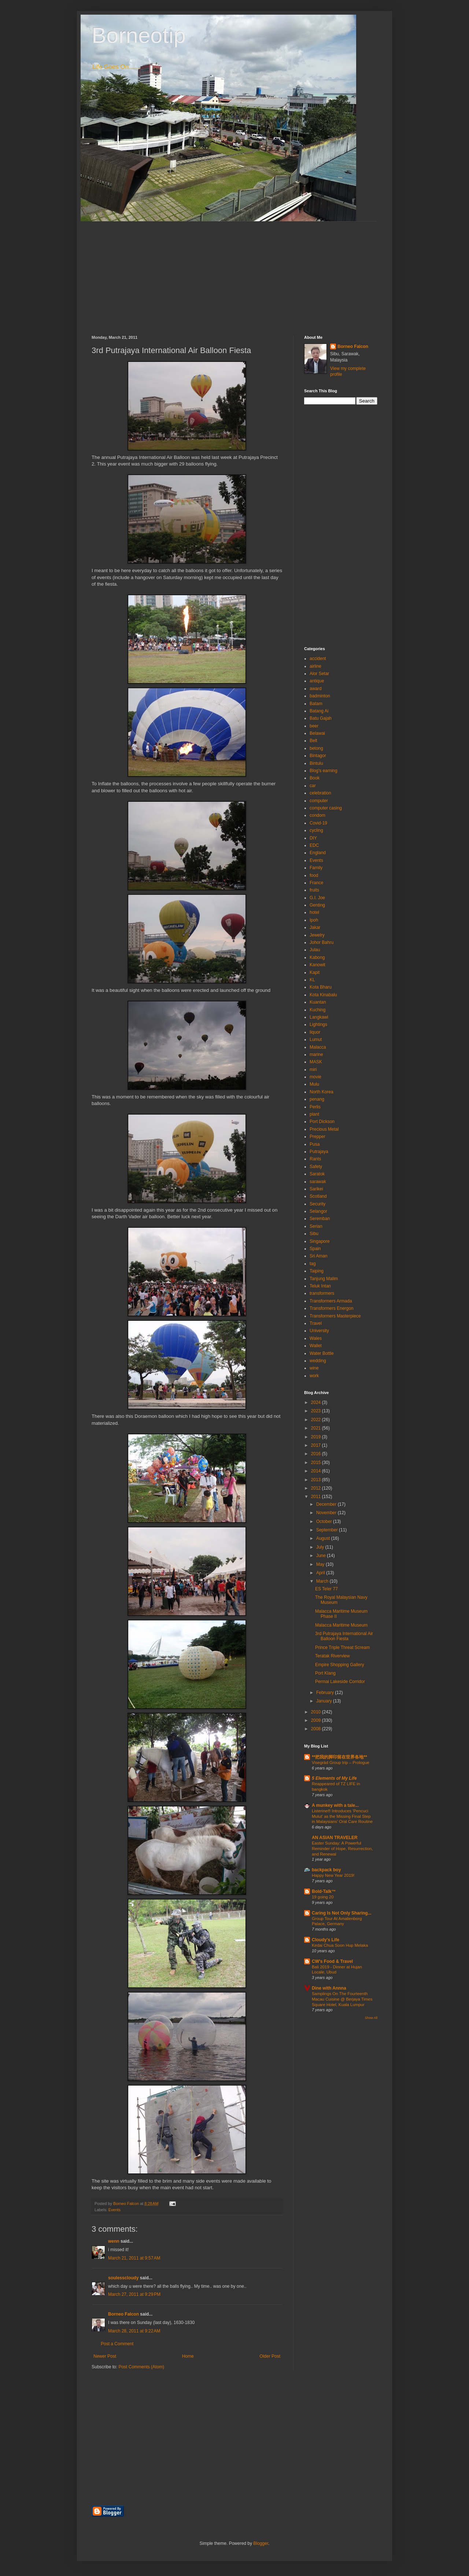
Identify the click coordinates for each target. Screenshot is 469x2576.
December (327, 1504)
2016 (316, 1453)
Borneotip (139, 35)
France (316, 882)
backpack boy (326, 1869)
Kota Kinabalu (323, 994)
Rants (315, 1158)
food (314, 875)
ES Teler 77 (326, 1588)
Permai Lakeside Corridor (340, 1681)
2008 (316, 1728)
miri (313, 1069)
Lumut (316, 1039)
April (321, 1572)
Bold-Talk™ (324, 1891)
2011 (316, 1496)
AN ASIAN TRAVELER (335, 1837)
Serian (316, 1226)
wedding (318, 1360)
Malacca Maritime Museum (341, 1625)
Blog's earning (323, 770)
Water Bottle (322, 1353)
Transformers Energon (332, 1308)
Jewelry (317, 935)
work (314, 1375)
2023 (316, 1410)
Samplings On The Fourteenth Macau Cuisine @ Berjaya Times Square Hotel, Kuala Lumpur (342, 1999)
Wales (316, 1338)
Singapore (320, 1241)
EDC (314, 845)
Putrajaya (319, 1151)
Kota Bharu (321, 987)
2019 (316, 1436)
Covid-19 (318, 823)
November (327, 1512)
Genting (317, 905)
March (323, 1581)
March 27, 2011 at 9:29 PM (134, 2294)
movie (315, 1076)
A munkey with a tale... (335, 1805)
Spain (315, 1248)
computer (319, 800)
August (323, 1538)
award (316, 688)
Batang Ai (319, 711)
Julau (315, 949)
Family (316, 867)
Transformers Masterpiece (335, 1316)
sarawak (318, 1181)
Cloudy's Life (325, 1939)
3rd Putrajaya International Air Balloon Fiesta (344, 1636)
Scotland (318, 1196)
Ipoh (314, 920)
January (324, 1701)
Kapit (315, 972)
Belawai (317, 733)
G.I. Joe (317, 897)
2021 (316, 1428)
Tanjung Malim (324, 1278)
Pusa (315, 1144)
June (321, 1555)
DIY (313, 838)
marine (316, 1054)
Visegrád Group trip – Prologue (340, 1762)
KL (312, 979)
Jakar (315, 927)
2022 (316, 1419)
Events (114, 2210)
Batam (316, 703)
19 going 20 (323, 1897)
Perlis (315, 1106)
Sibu (314, 1233)
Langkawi (319, 1017)
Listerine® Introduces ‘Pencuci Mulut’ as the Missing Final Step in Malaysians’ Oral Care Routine (342, 1816)
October (324, 1521)
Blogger (260, 2543)
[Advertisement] (234, 273)
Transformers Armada (331, 1301)
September (327, 1529)
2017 (316, 1445)
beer (314, 726)
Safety (316, 1166)
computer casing (326, 808)
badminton (320, 695)
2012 (316, 1488)
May (321, 1564)
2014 (316, 1471)
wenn (113, 2241)
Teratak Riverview (332, 1655)
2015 (316, 1462)
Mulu (314, 1084)
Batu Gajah (321, 718)
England (318, 852)
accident (318, 658)
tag (313, 1263)
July (320, 1547)
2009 (316, 1720)
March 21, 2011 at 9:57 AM (134, 2258)
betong (316, 748)
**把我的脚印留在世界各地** (339, 1757)
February (325, 1692)
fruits (314, 890)
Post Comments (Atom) (141, 2366)
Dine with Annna (329, 1988)
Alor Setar (319, 673)
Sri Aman (319, 1256)
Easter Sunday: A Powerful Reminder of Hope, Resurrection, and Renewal (342, 1848)
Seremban (320, 1218)
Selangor (318, 1211)
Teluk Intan (320, 1286)
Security (317, 1204)
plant (314, 1114)
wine (314, 1368)
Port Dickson (322, 1121)
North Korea (321, 1091)
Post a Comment (117, 2343)
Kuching (317, 1009)
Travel (316, 1323)
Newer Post (104, 2356)
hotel (314, 912)
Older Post (269, 2356)
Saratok (317, 1173)
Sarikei (316, 1188)
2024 (316, 1402)
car (313, 785)
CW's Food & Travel (332, 1961)
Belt (313, 740)
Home (188, 2356)
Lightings (318, 1024)
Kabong (317, 957)
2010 (316, 1712)
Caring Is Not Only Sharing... (342, 1913)
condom (317, 815)
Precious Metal (324, 1129)
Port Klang (325, 1673)
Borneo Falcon (123, 2314)
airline (315, 666)
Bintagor (318, 755)
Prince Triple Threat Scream (342, 1647)
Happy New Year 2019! (333, 1875)
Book (315, 778)
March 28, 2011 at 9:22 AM (134, 2331)
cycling (316, 830)
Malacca (318, 1047)
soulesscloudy (123, 2277)
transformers (322, 1293)
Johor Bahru (321, 942)
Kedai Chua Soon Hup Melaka (340, 1945)
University (319, 1330)
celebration (320, 793)
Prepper (317, 1136)
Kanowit (317, 964)
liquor (315, 1032)
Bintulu (316, 763)
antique (317, 680)
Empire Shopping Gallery (339, 1664)
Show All (371, 2018)
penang (317, 1099)
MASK (316, 1061)
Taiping (317, 1271)
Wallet (316, 1345)
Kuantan (318, 1002)
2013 (316, 1479)
